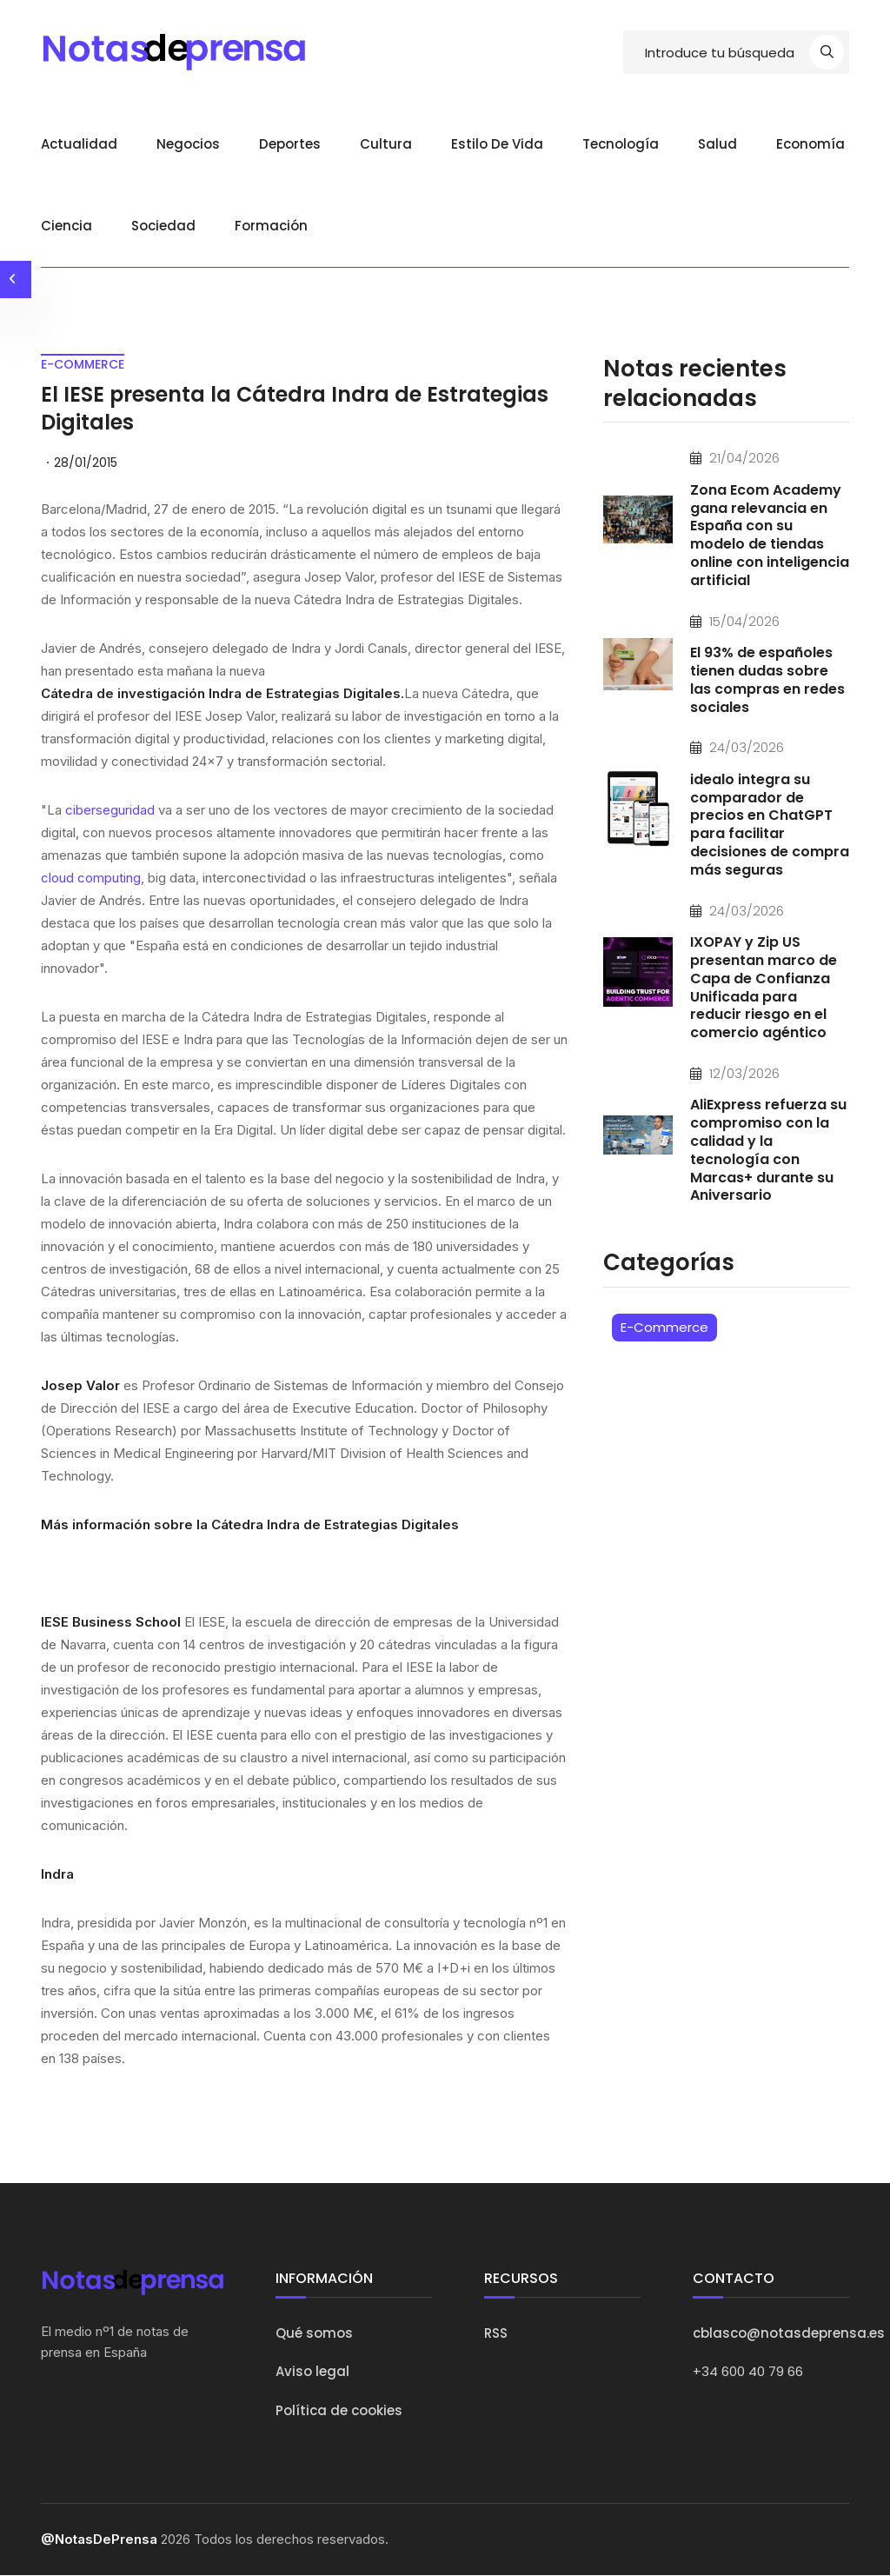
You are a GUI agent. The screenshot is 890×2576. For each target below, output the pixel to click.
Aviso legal (312, 2372)
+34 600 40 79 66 (748, 2372)
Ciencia (66, 225)
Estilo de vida (497, 144)
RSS (496, 2333)
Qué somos (314, 2333)
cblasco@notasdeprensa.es (789, 2333)
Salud (717, 144)
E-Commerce (664, 1327)
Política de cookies (339, 2410)
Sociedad (163, 225)
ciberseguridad (111, 810)
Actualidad (79, 144)
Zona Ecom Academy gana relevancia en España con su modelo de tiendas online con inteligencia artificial (769, 535)
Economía (810, 144)
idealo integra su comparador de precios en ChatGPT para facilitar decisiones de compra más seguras (769, 824)
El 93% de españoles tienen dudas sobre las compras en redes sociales (767, 679)
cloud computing (91, 878)
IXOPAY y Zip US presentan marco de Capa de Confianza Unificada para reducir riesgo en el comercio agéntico (763, 987)
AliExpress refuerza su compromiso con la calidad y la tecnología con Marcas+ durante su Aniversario (768, 1150)
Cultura (386, 144)
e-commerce (82, 364)
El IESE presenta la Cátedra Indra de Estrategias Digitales (301, 408)
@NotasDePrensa (99, 2540)
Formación (271, 225)
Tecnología (620, 144)
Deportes (290, 144)
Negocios (188, 144)
